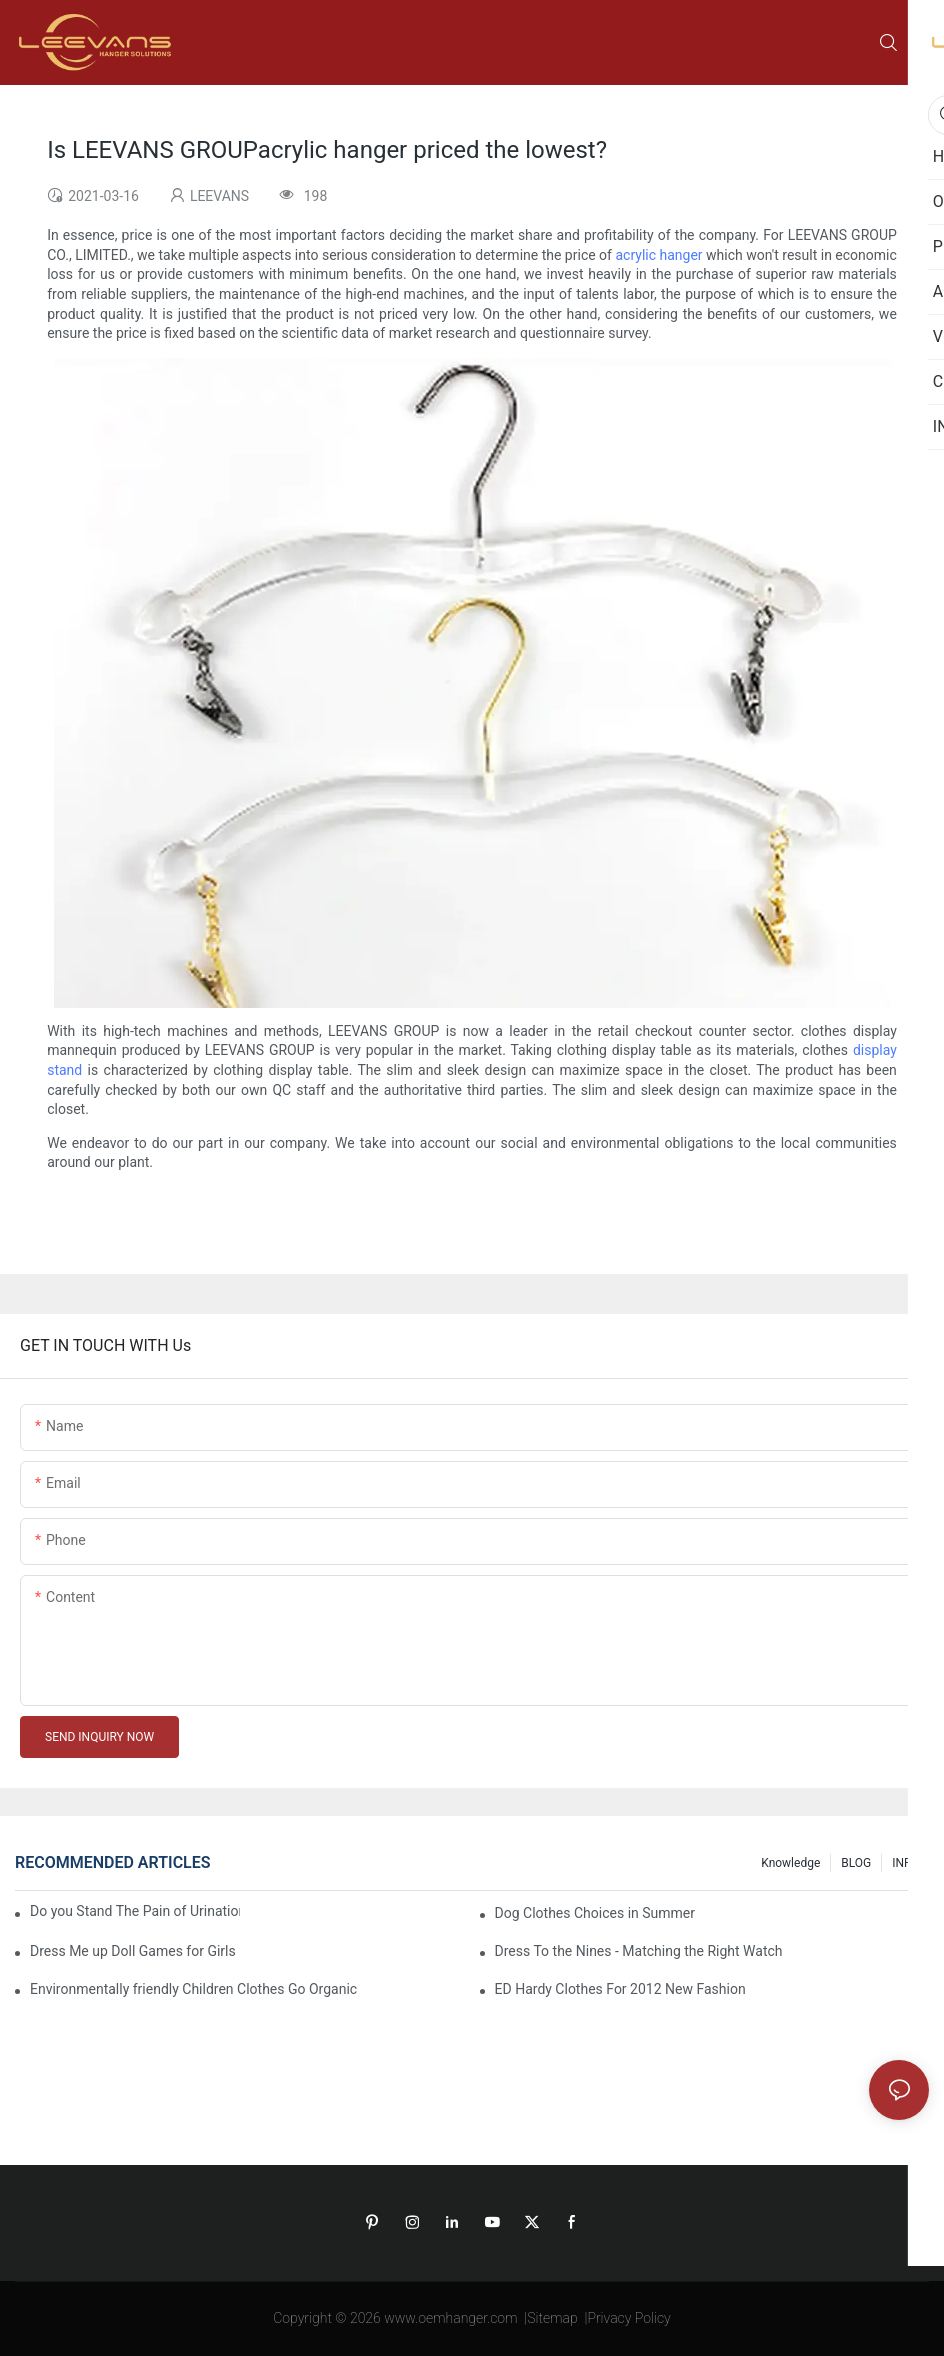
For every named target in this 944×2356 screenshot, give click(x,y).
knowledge (790, 1863)
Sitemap (552, 2318)
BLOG (856, 1863)
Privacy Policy (628, 2318)
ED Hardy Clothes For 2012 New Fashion (620, 1989)
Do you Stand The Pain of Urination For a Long (135, 1911)
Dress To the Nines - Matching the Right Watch (639, 1951)
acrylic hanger (658, 255)
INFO (905, 1863)
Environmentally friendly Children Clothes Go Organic (193, 1989)
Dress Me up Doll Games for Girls (133, 1951)
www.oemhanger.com (450, 2318)
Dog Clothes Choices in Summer (595, 1913)
